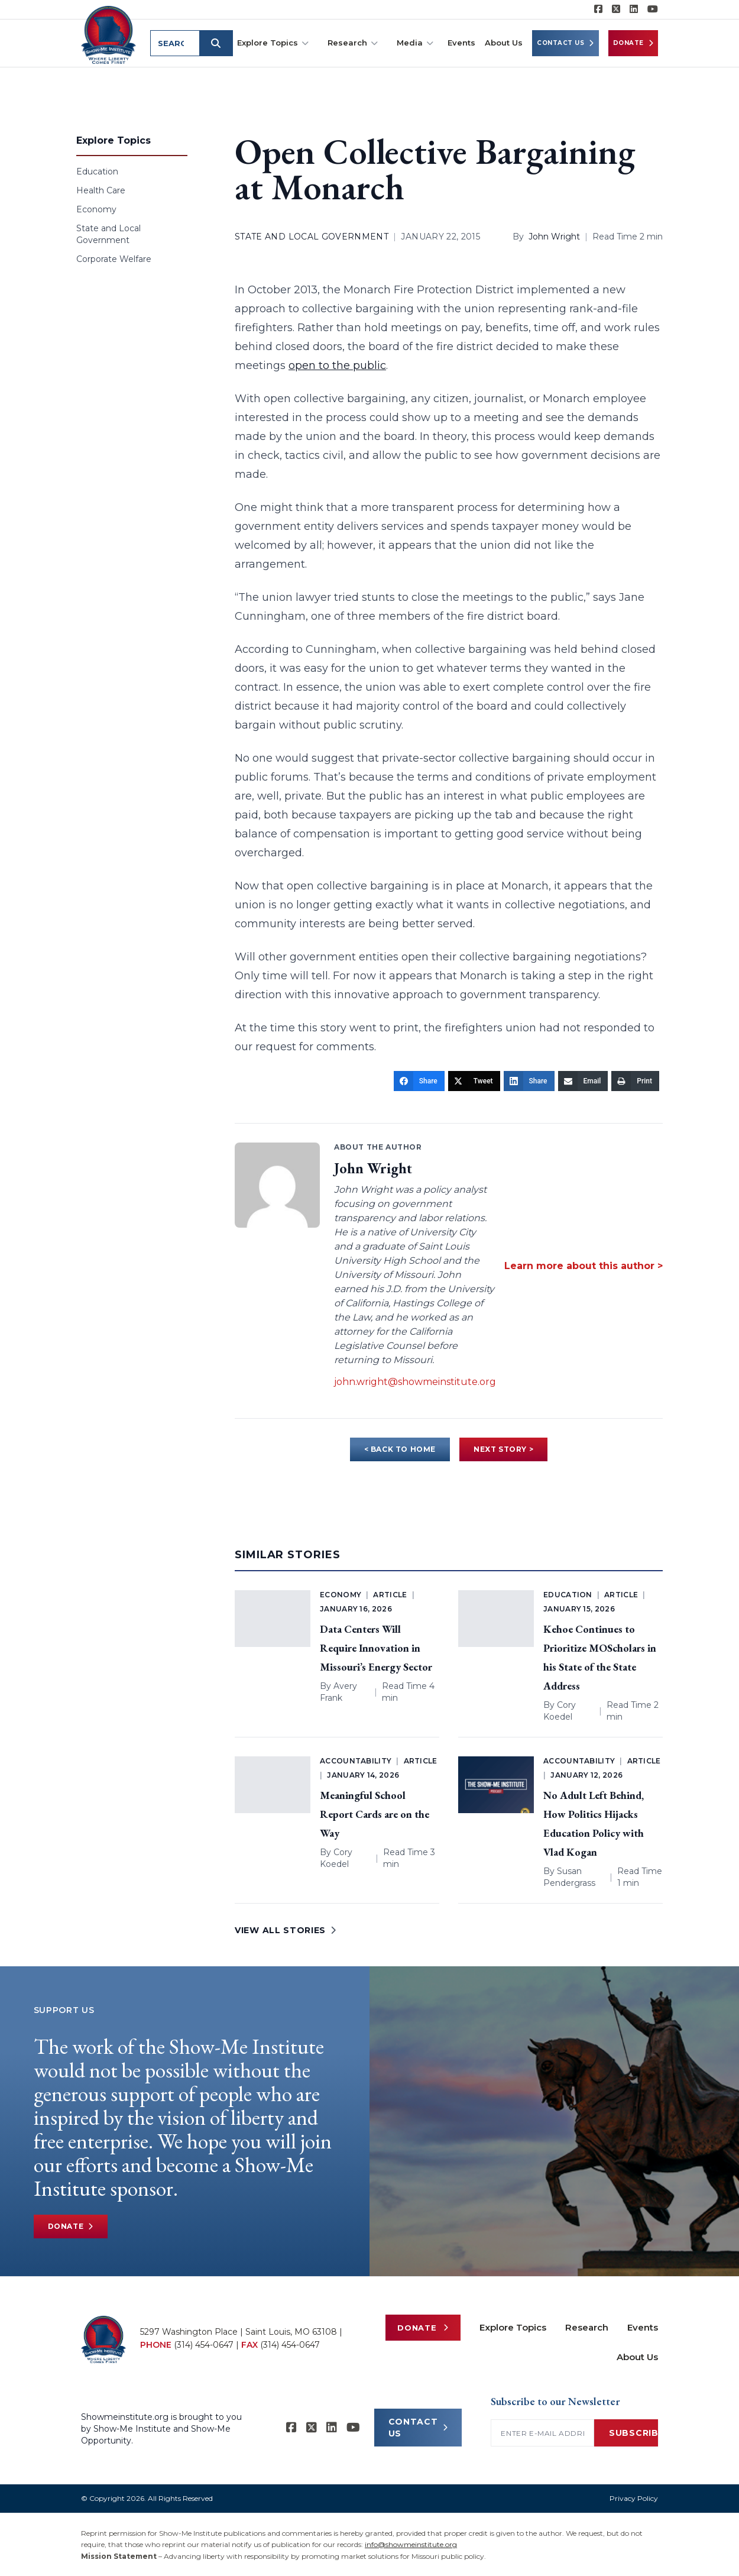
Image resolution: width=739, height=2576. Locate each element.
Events (461, 42)
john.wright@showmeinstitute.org (415, 1381)
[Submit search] (215, 43)
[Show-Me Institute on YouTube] (652, 9)
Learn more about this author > (583, 1265)
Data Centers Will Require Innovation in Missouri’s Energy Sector (376, 1648)
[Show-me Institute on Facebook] (598, 9)
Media (415, 43)
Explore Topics (273, 43)
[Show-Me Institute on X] (616, 9)
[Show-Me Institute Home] (108, 35)
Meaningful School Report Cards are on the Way (374, 1814)
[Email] (583, 1081)
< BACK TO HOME (400, 1449)
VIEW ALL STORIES (285, 1930)
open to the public (337, 365)
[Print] (635, 1081)
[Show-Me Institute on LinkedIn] (634, 9)
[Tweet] (474, 1081)
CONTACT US (418, 2427)
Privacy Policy (634, 2498)
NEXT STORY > (503, 1449)
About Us (504, 42)
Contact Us (565, 43)
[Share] (419, 1081)
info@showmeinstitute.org (411, 2544)
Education (97, 171)
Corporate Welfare (113, 259)
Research (353, 43)
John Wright (554, 236)
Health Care (100, 190)
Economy (96, 209)
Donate (633, 43)
